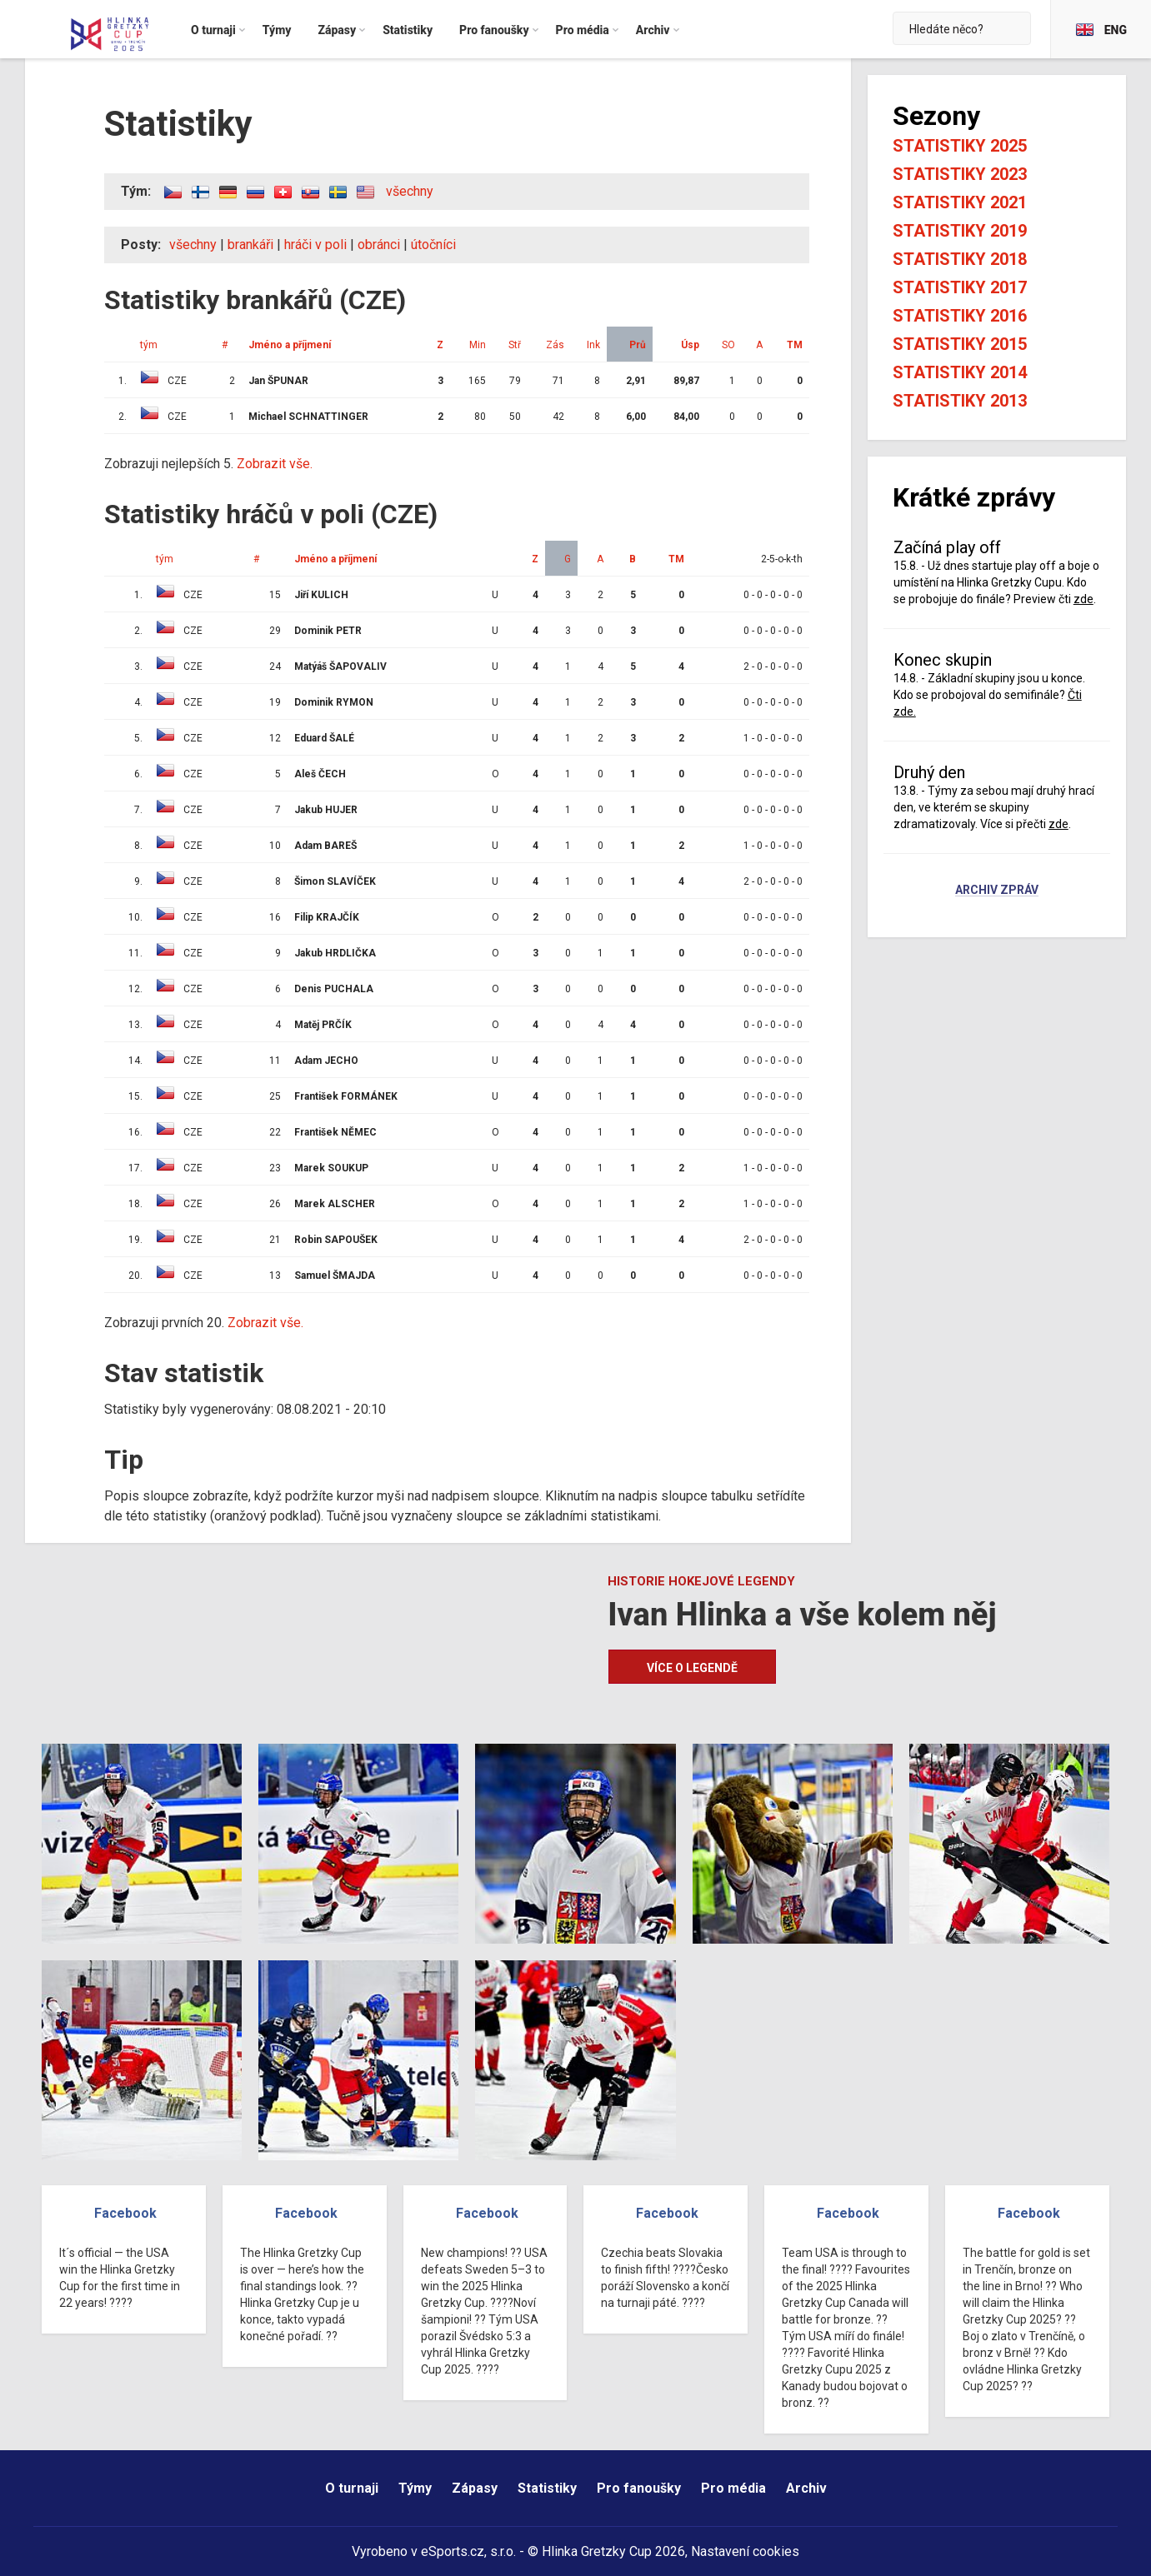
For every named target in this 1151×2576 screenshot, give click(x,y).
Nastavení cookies (745, 2551)
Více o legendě (692, 1668)
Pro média (733, 2488)
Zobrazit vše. (275, 464)
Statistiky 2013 (960, 401)
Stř (514, 345)
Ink (593, 345)
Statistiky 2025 (960, 146)
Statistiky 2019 (960, 231)
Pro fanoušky (639, 2488)
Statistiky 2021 (960, 202)
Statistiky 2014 (960, 372)
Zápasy (475, 2488)
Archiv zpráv (996, 890)
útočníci (433, 244)
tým (149, 345)
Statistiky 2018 (960, 259)
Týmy (415, 2488)
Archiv (806, 2488)
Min (477, 345)
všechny (409, 191)
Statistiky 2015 (960, 344)
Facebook (125, 2213)
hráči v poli (315, 244)
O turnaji (351, 2488)
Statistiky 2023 (960, 174)
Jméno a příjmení (289, 345)
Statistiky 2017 (960, 287)
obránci (379, 244)
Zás (555, 345)
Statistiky (547, 2488)
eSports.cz (452, 2551)
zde (1083, 599)
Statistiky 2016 (960, 316)
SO (728, 345)
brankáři (250, 244)
